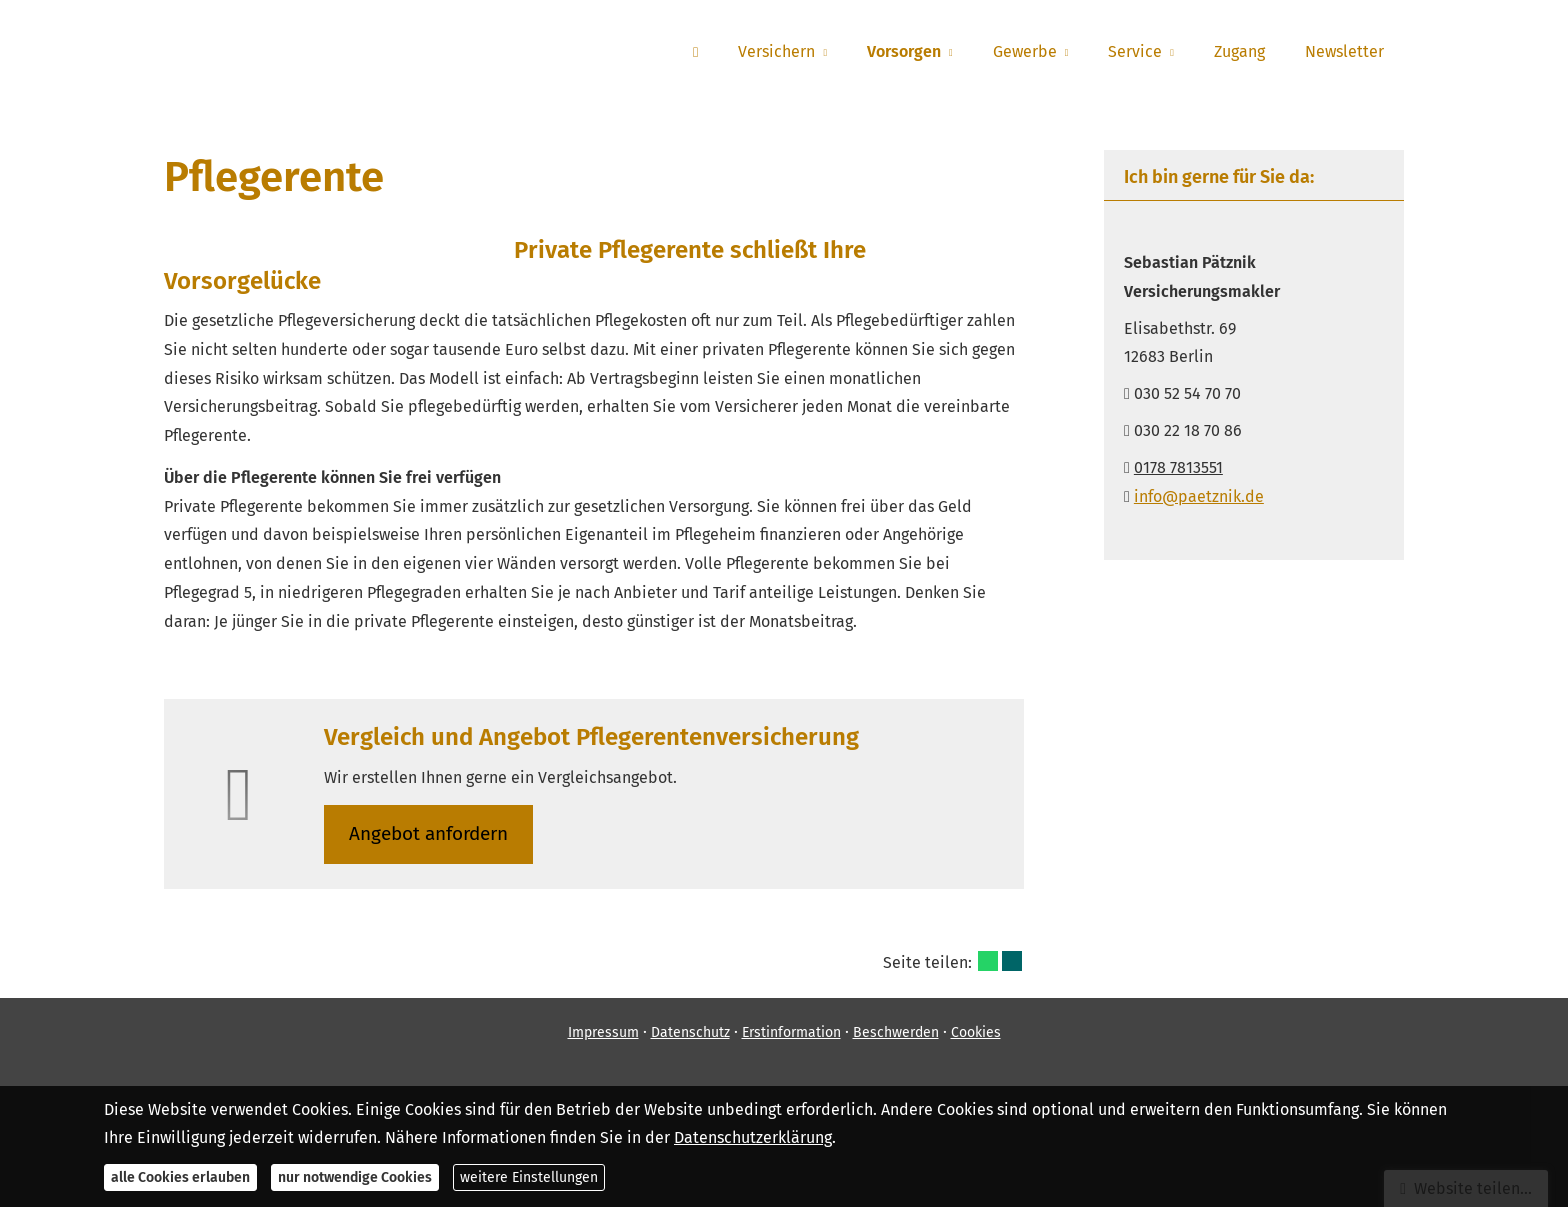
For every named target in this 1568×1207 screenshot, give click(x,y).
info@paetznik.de (1199, 496)
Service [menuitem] (1135, 51)
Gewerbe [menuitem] (1025, 51)
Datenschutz (690, 1032)
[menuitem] (695, 51)
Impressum (603, 1032)
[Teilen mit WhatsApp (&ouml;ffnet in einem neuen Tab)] (988, 961)
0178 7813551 (1178, 467)
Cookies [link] (976, 1032)
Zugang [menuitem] (1239, 51)
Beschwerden (896, 1032)
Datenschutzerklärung (753, 1137)
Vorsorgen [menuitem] (904, 51)
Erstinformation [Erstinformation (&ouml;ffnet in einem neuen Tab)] (791, 1032)
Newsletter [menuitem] (1344, 51)
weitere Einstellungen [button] (529, 1177)
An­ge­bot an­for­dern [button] (428, 833)
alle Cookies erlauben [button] (180, 1177)
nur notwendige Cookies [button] (355, 1177)
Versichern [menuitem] (776, 51)
